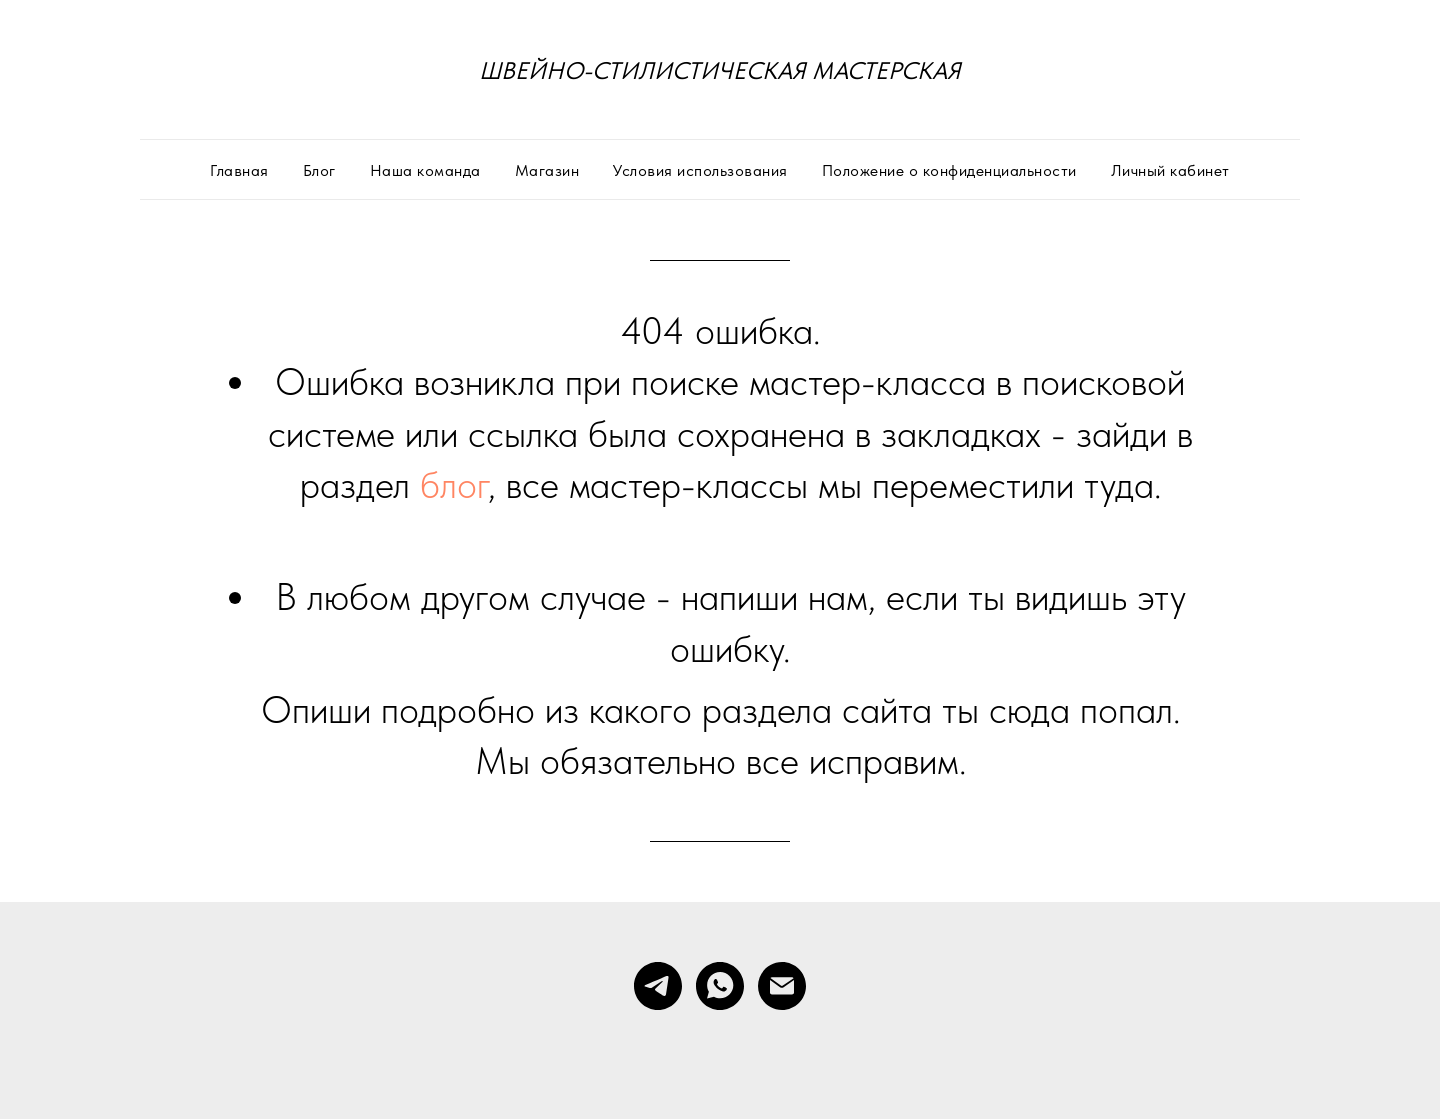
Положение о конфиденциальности (949, 170)
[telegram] (658, 986)
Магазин (547, 170)
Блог (319, 170)
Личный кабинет (1170, 170)
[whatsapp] (720, 986)
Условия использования (700, 170)
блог (454, 484)
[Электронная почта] (782, 986)
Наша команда (425, 170)
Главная (239, 170)
